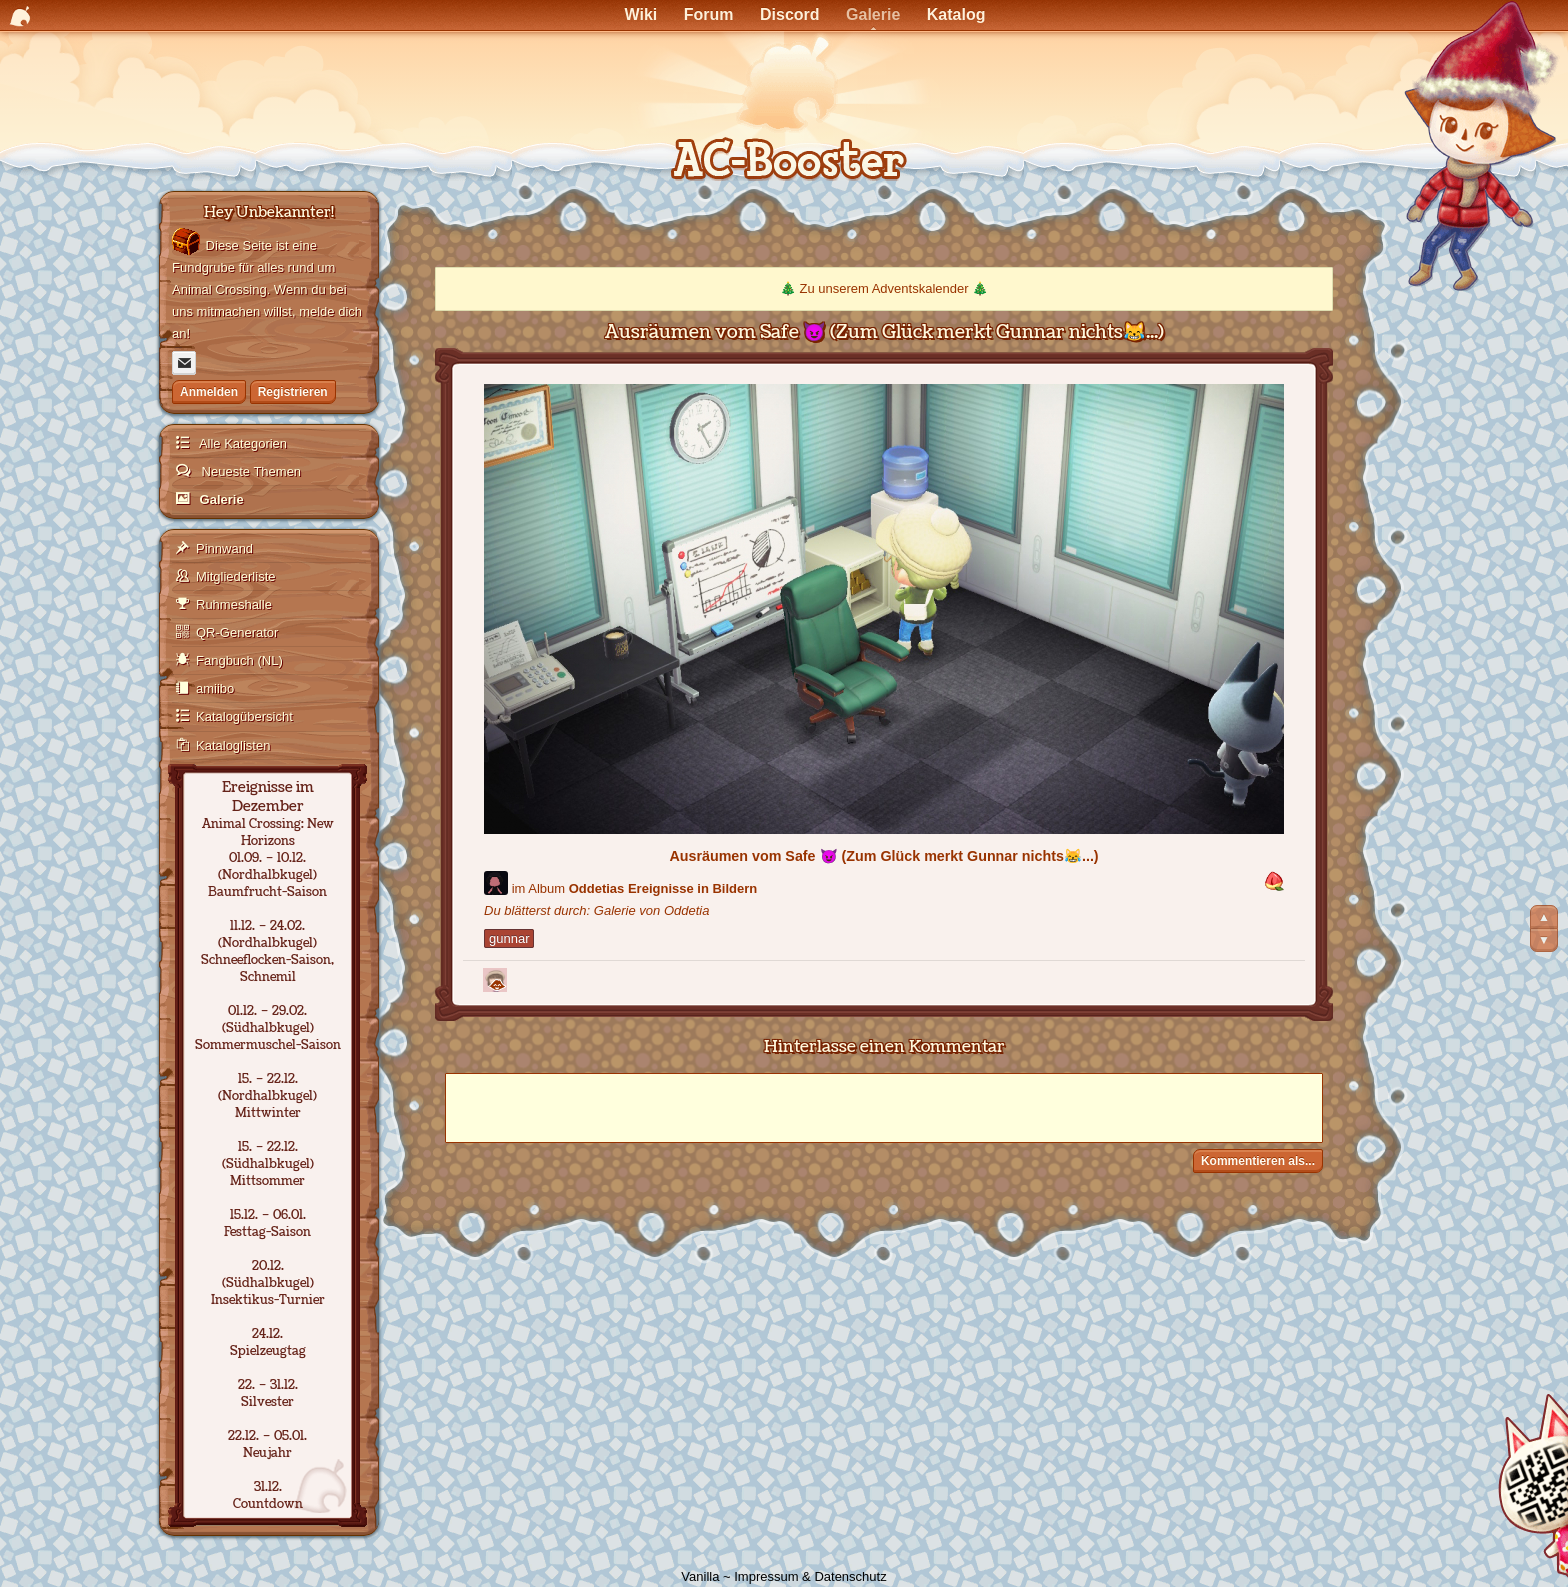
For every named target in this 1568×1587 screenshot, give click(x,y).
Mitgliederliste (235, 576)
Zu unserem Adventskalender (883, 288)
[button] (1274, 882)
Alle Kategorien (241, 443)
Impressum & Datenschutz (810, 1576)
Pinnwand (224, 548)
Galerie (220, 499)
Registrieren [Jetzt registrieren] (293, 392)
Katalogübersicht (244, 716)
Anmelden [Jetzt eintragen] (209, 392)
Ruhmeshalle (234, 604)
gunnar (509, 938)
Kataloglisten (233, 745)
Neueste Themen (249, 471)
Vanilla (700, 1576)
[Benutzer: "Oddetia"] (496, 883)
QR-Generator (237, 632)
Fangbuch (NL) (239, 660)
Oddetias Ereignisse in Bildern (663, 888)
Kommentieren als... (1258, 1161)
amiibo (215, 688)
